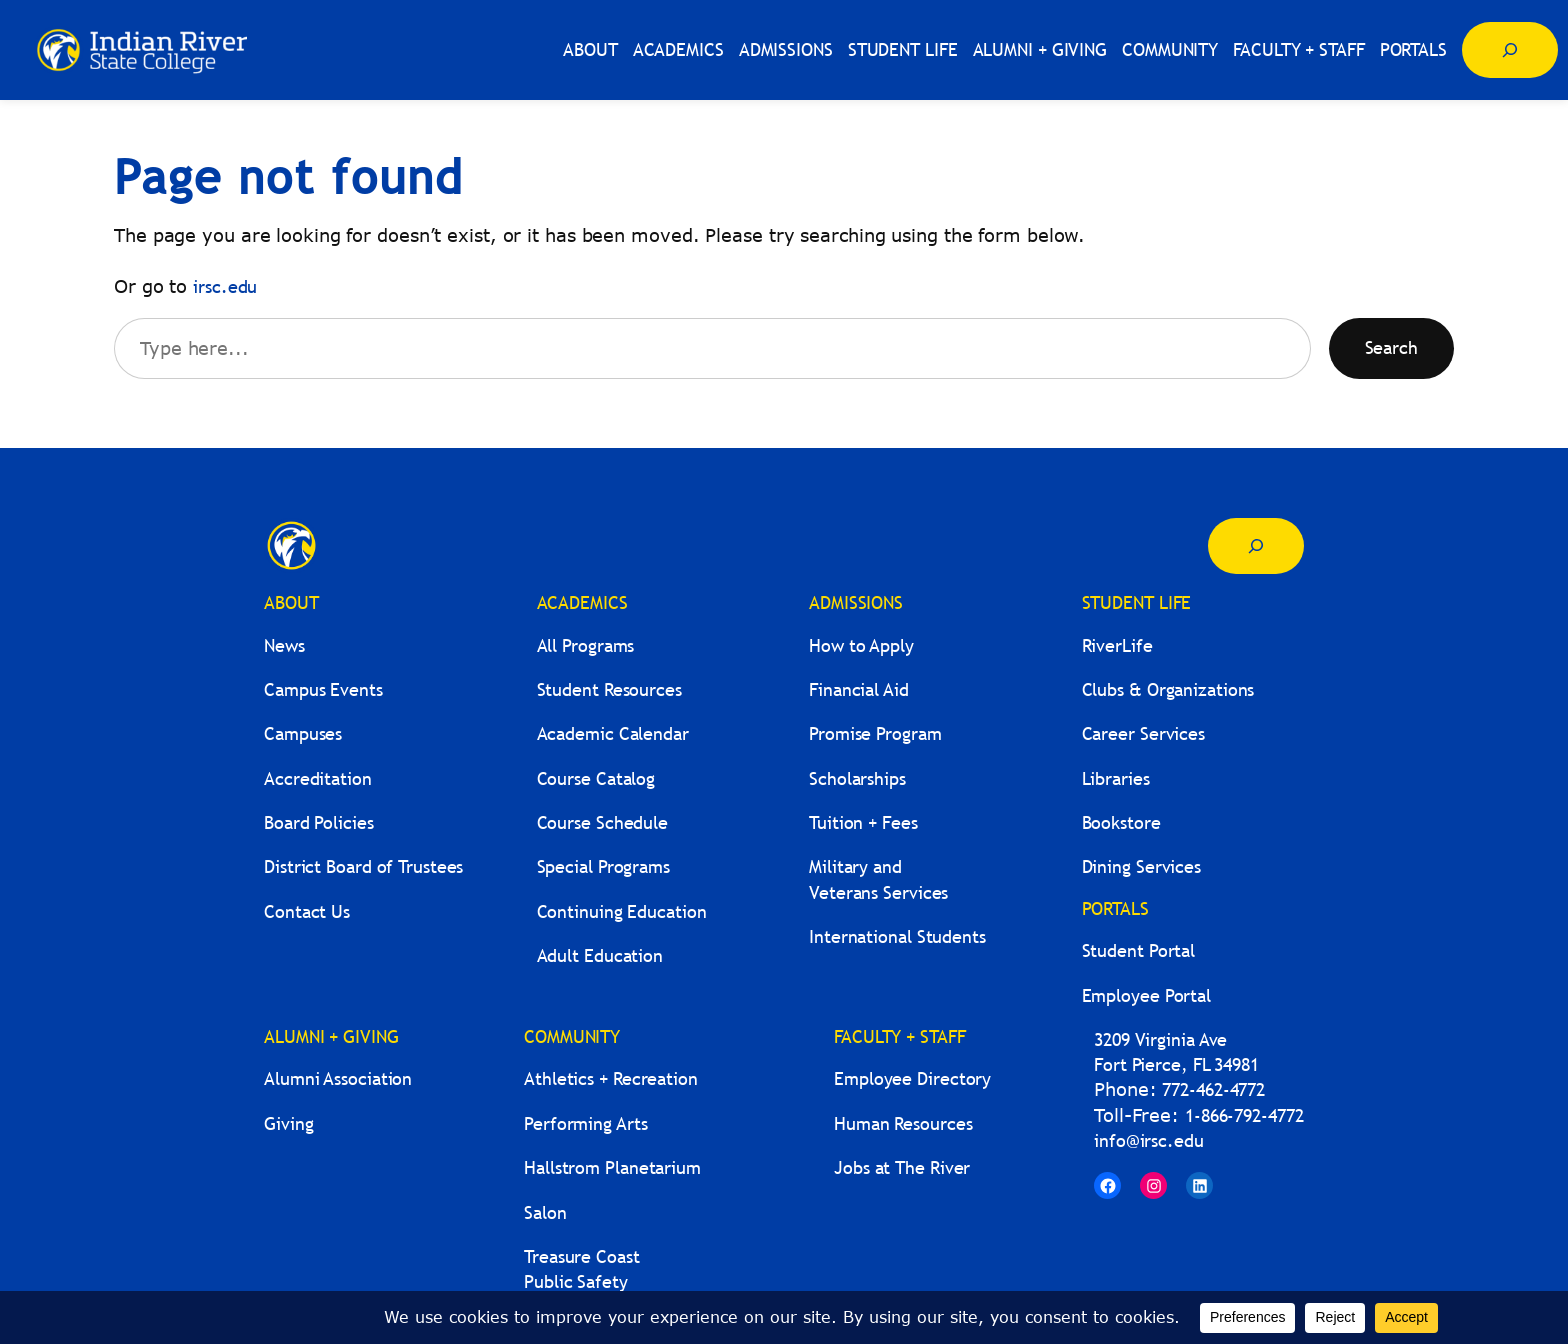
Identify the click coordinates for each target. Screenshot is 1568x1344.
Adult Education (600, 955)
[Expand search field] (1510, 50)
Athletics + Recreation (611, 1078)
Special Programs (603, 866)
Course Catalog (596, 778)
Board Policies (319, 822)
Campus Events (323, 689)
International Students (897, 936)
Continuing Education (622, 911)
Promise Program (875, 733)
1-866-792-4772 (1244, 1115)
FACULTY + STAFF (900, 1036)
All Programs (586, 645)
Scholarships (857, 778)
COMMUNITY (572, 1036)
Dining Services (1142, 866)
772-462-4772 (1213, 1089)
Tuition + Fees (863, 822)
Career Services (1144, 733)
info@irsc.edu (1149, 1140)
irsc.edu (225, 286)
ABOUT (291, 602)
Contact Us (307, 911)
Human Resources (903, 1123)
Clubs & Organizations (1168, 689)
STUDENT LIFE (1137, 602)
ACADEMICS (582, 602)
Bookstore (1121, 822)
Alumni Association (338, 1078)
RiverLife (1117, 645)
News (284, 645)
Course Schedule (603, 822)
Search (1391, 347)
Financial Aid (859, 689)
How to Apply (861, 645)
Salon (545, 1212)
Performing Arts (586, 1123)
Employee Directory (912, 1078)
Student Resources (609, 689)
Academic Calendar (613, 733)
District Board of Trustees (363, 866)
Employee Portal (1147, 995)
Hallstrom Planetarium (612, 1167)
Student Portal (1139, 950)
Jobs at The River (902, 1167)
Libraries (1116, 778)
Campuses (303, 733)
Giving (288, 1123)
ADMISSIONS (856, 602)
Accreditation (318, 778)
